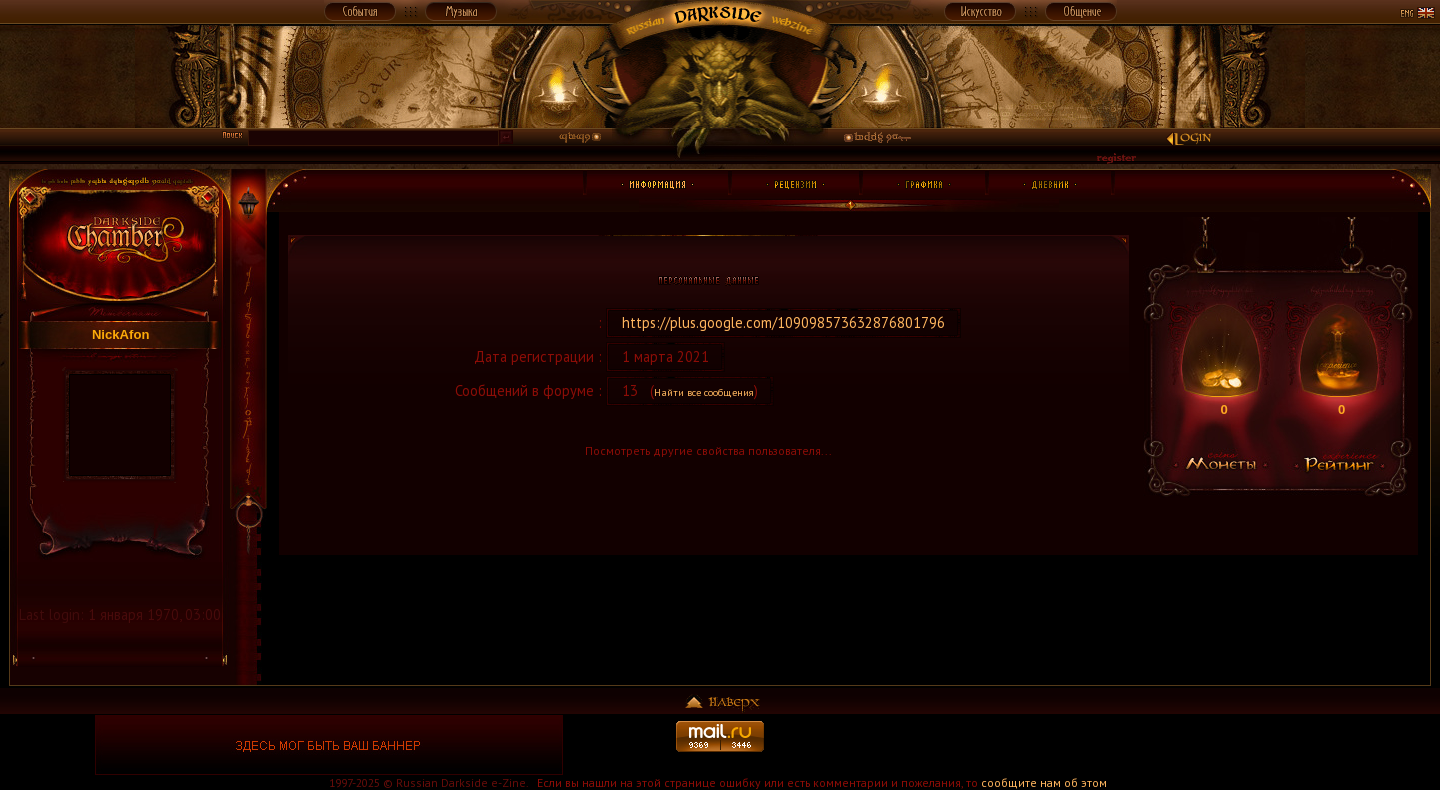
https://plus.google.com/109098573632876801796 (783, 322)
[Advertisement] (1111, 745)
